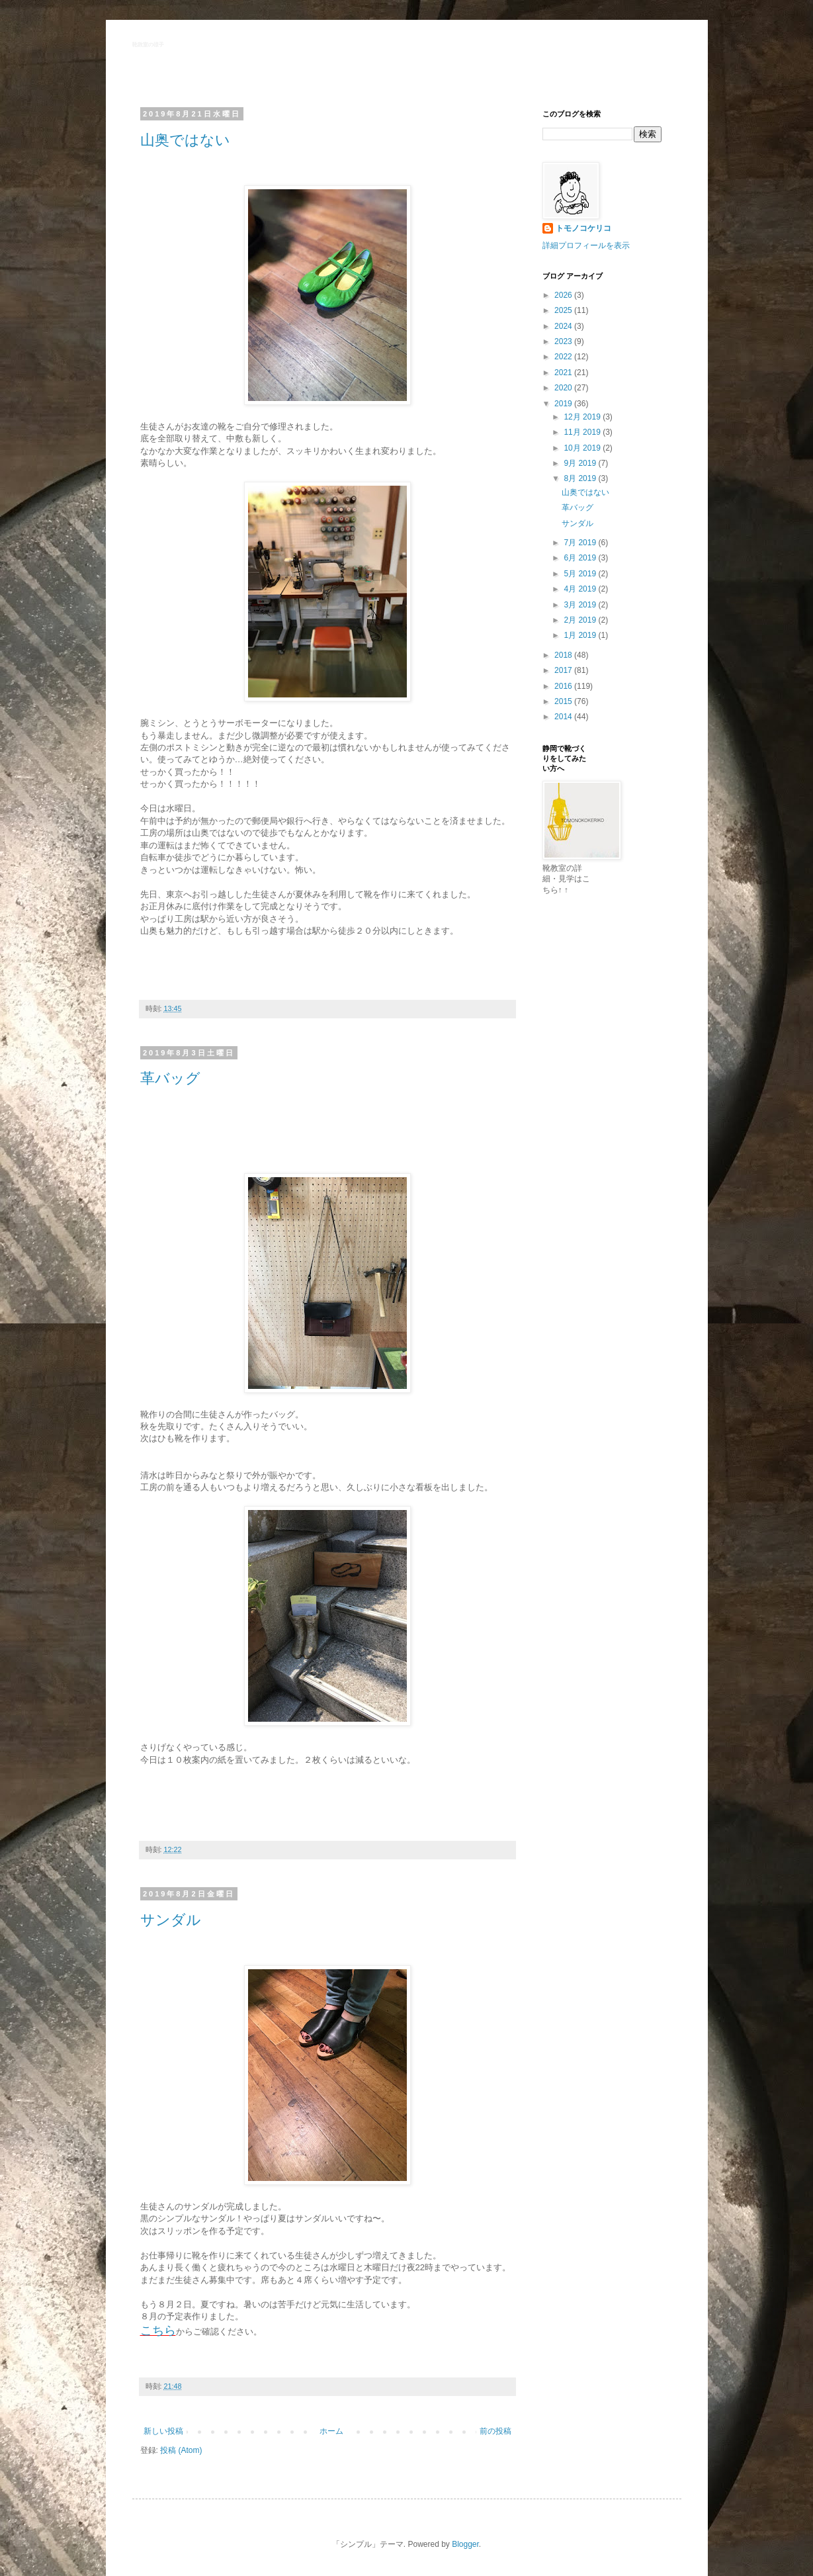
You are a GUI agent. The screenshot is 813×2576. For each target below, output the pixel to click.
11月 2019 (583, 432)
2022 (564, 356)
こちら (158, 2330)
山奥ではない (185, 140)
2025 (564, 310)
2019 (564, 403)
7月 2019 (581, 542)
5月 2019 (581, 573)
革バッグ (170, 1078)
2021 (564, 372)
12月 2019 (583, 417)
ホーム (331, 2431)
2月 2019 (581, 620)
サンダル (170, 1920)
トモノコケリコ (583, 228)
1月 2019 (581, 635)
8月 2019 (581, 478)
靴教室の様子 (148, 45)
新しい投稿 (163, 2431)
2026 (564, 295)
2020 (564, 387)
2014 (564, 716)
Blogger (465, 2544)
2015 (564, 701)
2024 (564, 326)
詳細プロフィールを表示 (586, 245)
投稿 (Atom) (181, 2450)
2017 (564, 670)
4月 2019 (581, 589)
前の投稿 (495, 2431)
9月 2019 (581, 463)
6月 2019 (581, 557)
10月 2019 (583, 448)
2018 (564, 655)
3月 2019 (581, 604)
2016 (564, 686)
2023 (564, 341)
